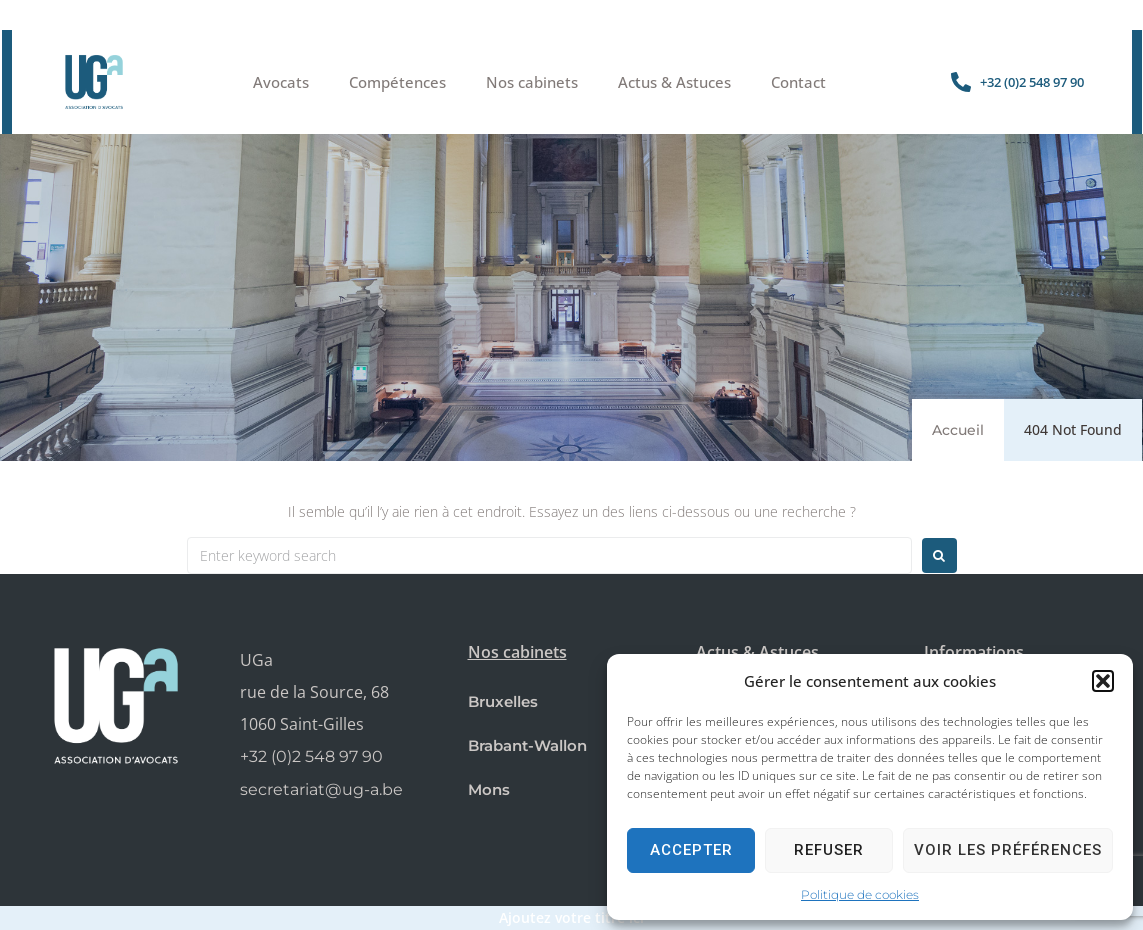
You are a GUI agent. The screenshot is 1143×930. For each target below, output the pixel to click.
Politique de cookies (860, 894)
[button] (1103, 681)
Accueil (958, 430)
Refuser (829, 850)
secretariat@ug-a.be (321, 789)
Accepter (691, 850)
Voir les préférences (1008, 850)
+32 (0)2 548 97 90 (311, 756)
